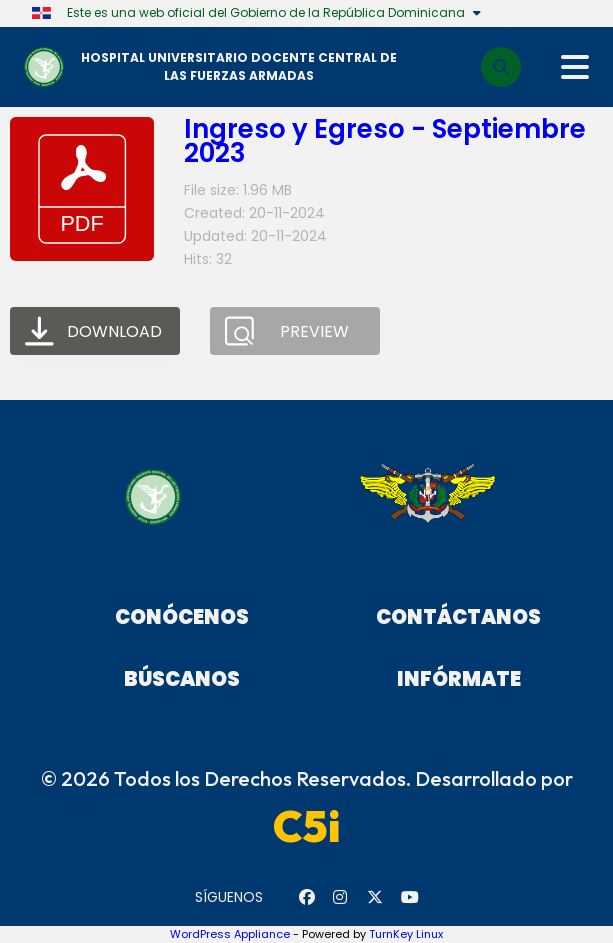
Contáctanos (458, 617)
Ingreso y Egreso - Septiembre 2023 (385, 141)
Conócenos (182, 617)
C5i (307, 826)
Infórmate (459, 679)
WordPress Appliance (230, 934)
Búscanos (182, 679)
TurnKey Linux (406, 934)
